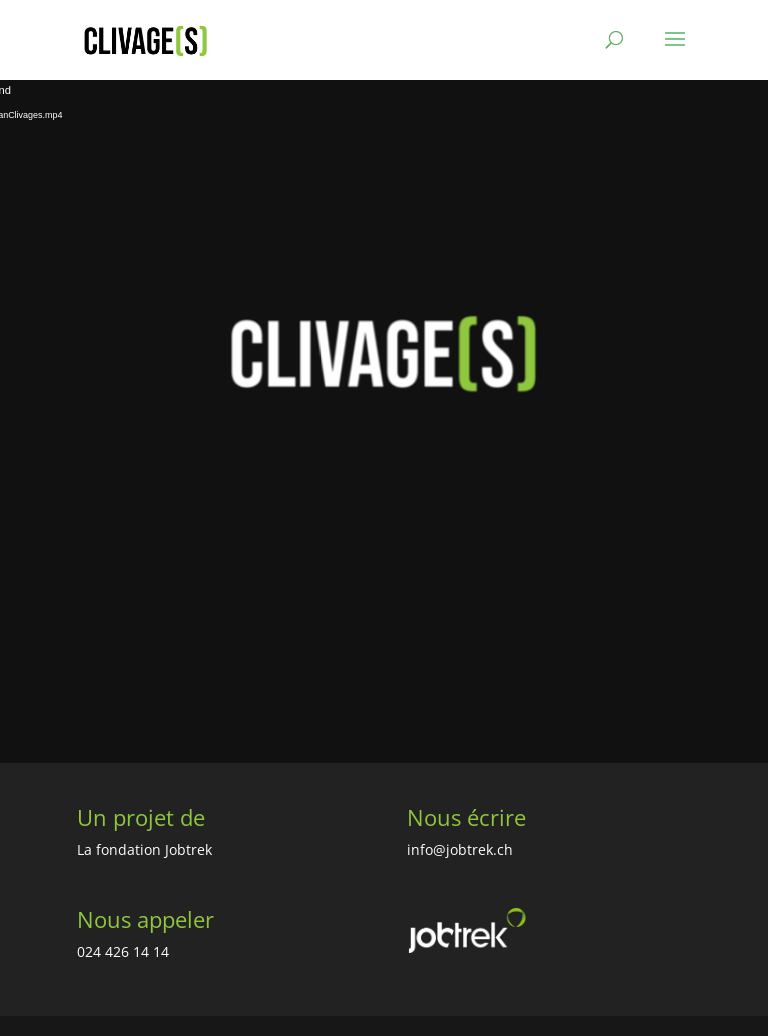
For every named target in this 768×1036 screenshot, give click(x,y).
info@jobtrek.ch (460, 849)
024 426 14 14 (123, 951)
